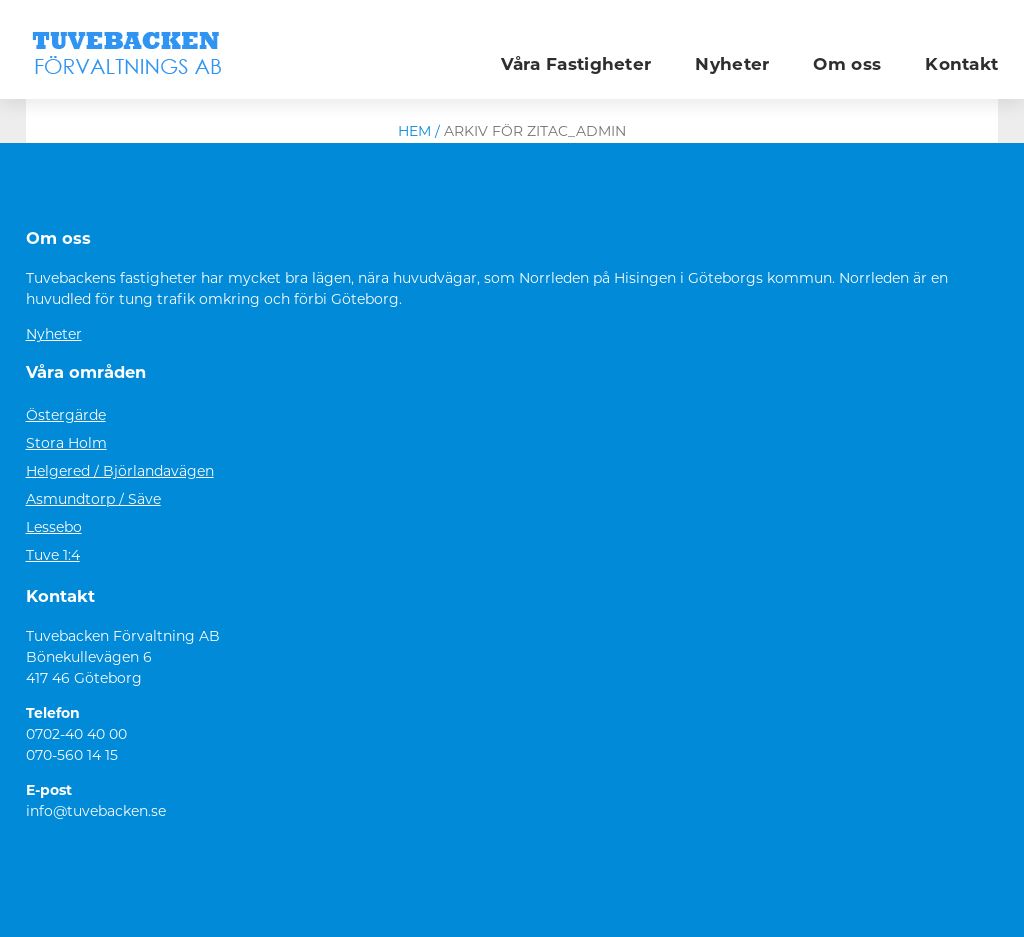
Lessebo (54, 528)
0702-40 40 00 (76, 735)
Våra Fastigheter (576, 65)
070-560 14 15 (72, 756)
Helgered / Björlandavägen (120, 472)
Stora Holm (66, 444)
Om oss (847, 65)
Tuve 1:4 (53, 556)
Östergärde (66, 416)
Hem (414, 132)
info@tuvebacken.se (96, 812)
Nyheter (732, 65)
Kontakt (961, 65)
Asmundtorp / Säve (93, 500)
